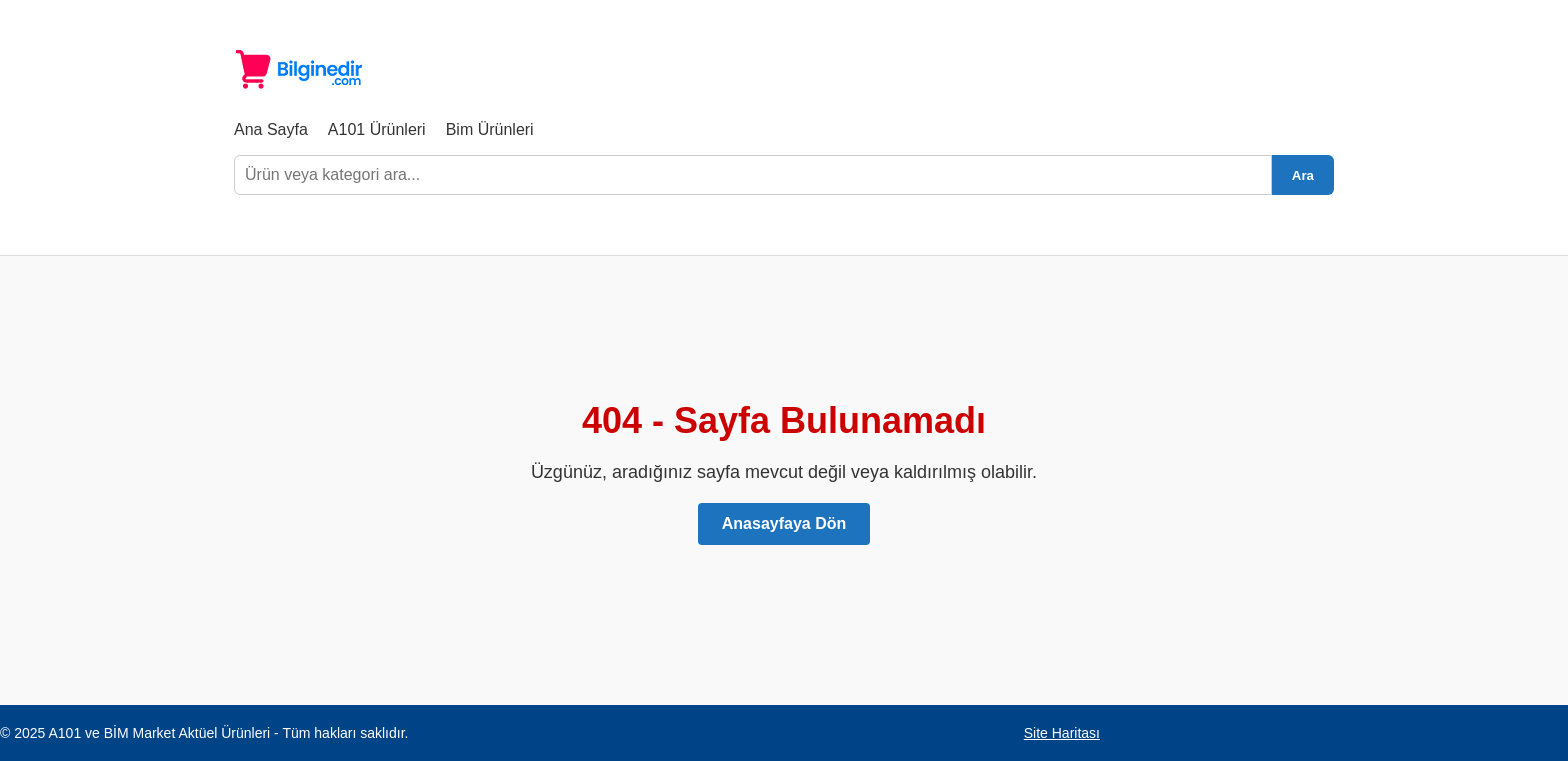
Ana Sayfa (271, 129)
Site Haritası (1062, 733)
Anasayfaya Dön (784, 523)
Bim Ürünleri (490, 129)
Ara (1303, 175)
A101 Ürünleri (377, 129)
